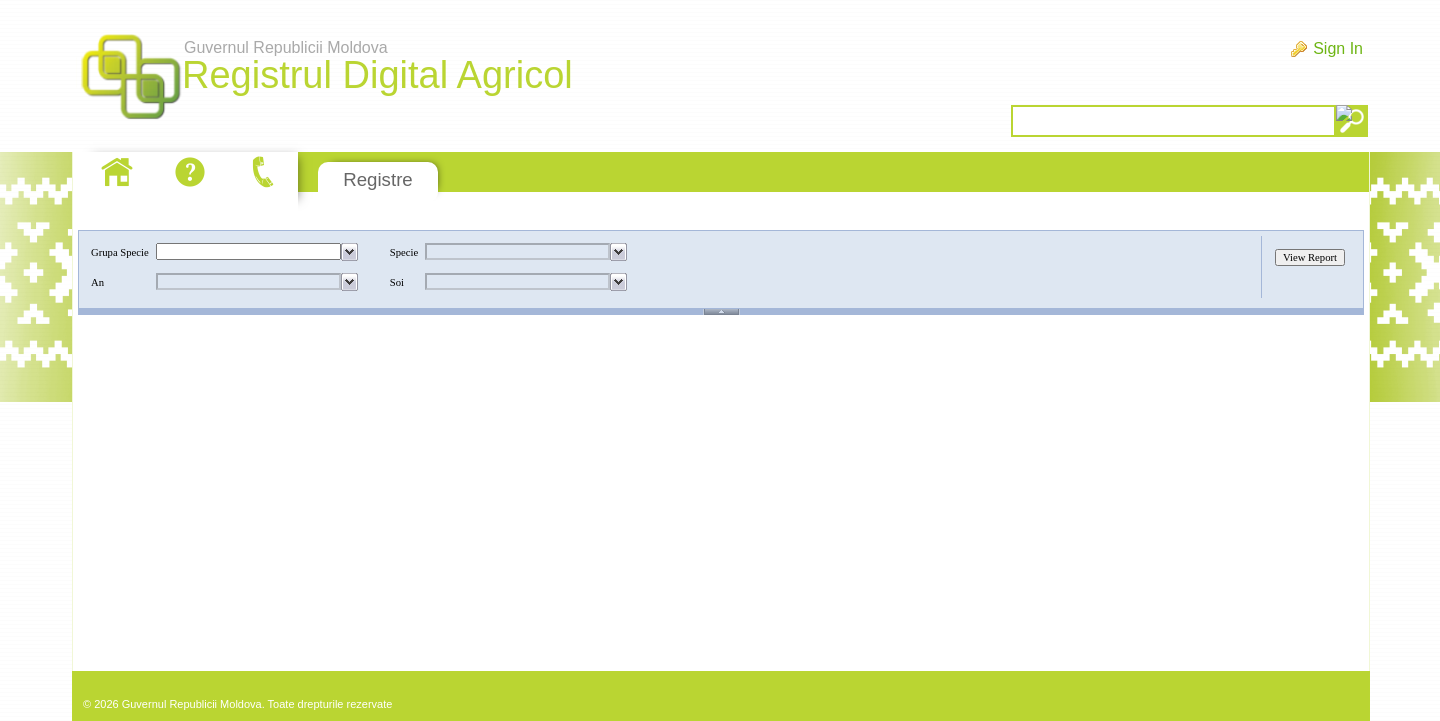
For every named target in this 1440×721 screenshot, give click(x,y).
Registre (377, 179)
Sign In (1338, 48)
